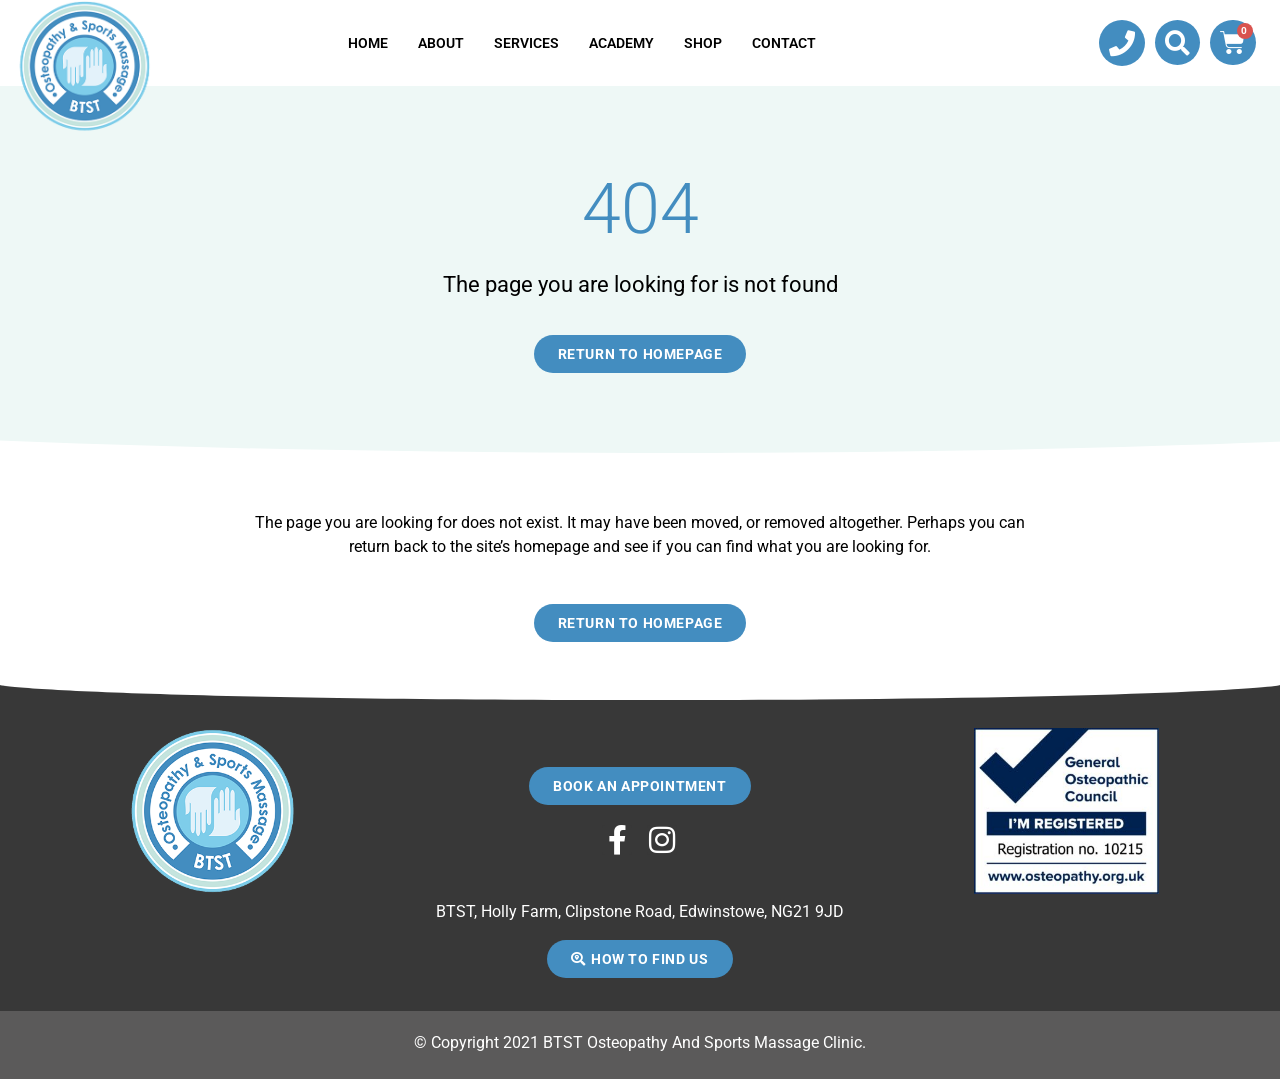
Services (526, 43)
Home (368, 43)
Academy (621, 43)
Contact (784, 43)
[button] (1177, 42)
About (441, 43)
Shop (703, 43)
